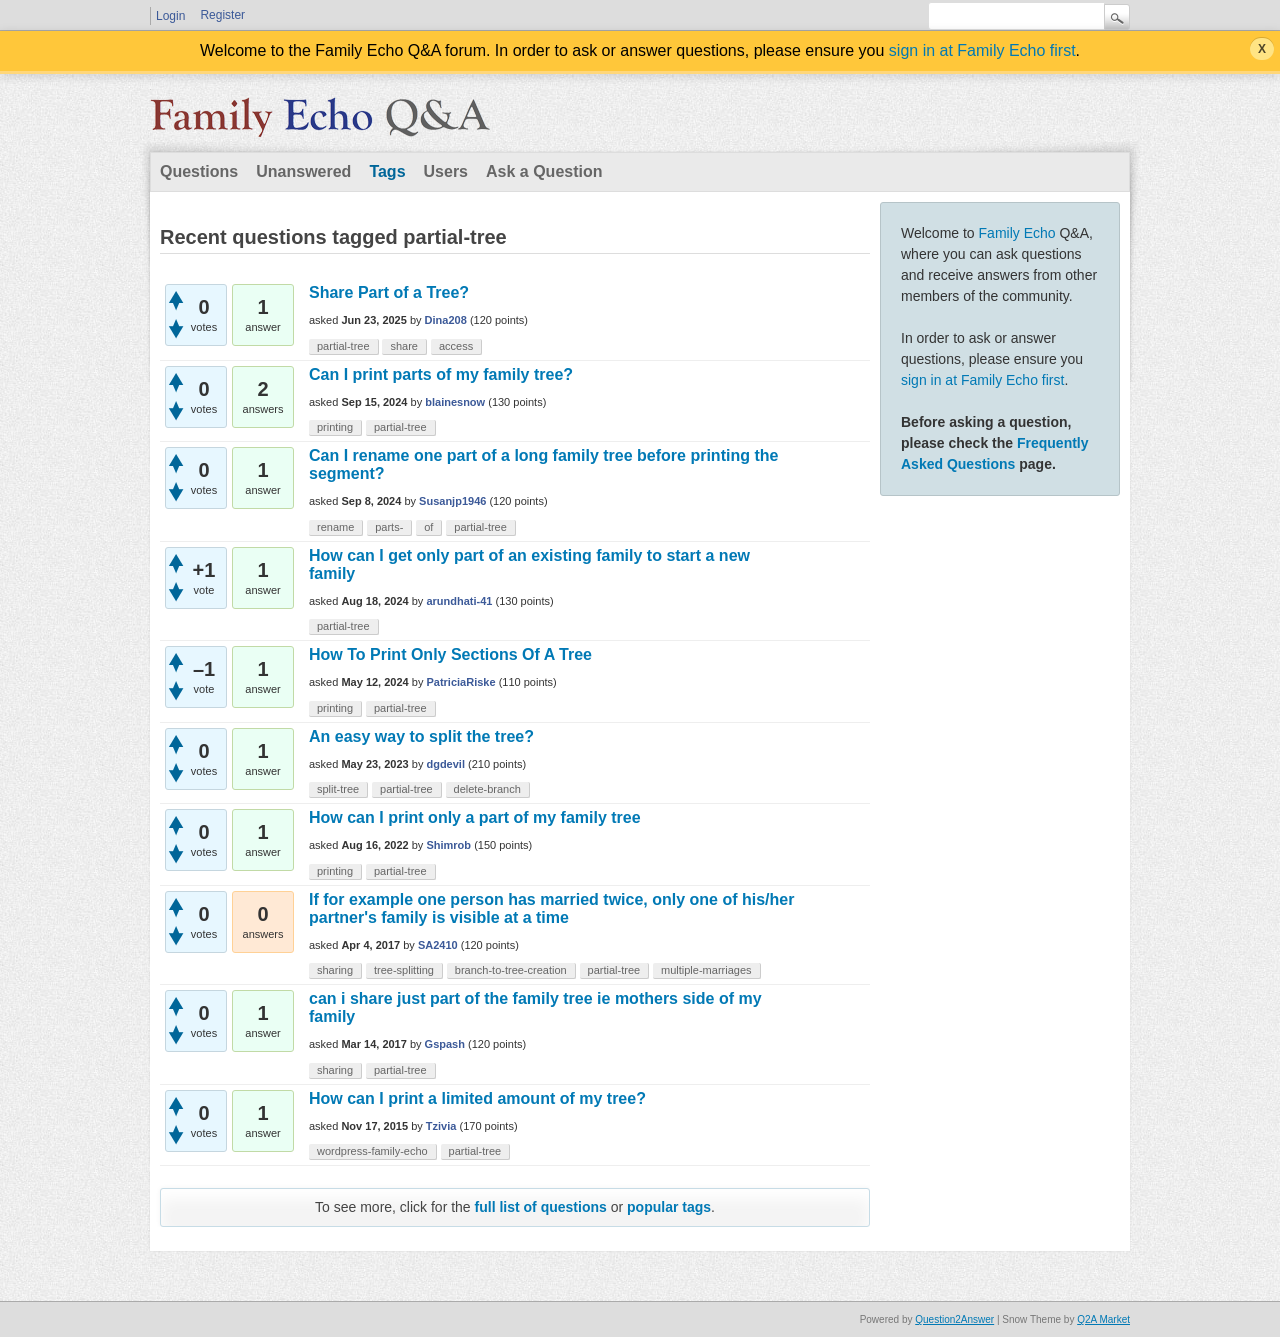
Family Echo (1017, 233)
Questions (199, 171)
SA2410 (438, 945)
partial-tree (343, 346)
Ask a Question (544, 171)
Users (446, 171)
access (456, 346)
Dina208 (446, 320)
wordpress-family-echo (372, 1151)
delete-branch (487, 789)
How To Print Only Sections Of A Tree (450, 654)
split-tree (338, 789)
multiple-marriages (706, 970)
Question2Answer (954, 1319)
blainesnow (455, 402)
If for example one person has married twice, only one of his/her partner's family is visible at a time (551, 908)
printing (335, 427)
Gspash (445, 1044)
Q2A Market (1103, 1319)
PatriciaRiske (460, 682)
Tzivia (441, 1126)
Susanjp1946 (452, 501)
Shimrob (448, 845)
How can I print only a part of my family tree (475, 817)
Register (222, 15)
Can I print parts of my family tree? (441, 374)
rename (335, 527)
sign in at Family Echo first (982, 50)
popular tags (669, 1207)
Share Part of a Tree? (389, 292)
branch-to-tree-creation (511, 970)
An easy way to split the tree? (421, 736)
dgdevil (445, 764)
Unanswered (303, 171)
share (404, 346)
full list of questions (541, 1207)
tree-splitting (404, 970)
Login (170, 16)
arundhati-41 (459, 601)
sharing (335, 970)
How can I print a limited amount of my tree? (477, 1098)
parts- (389, 527)
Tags (387, 171)
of (428, 527)
